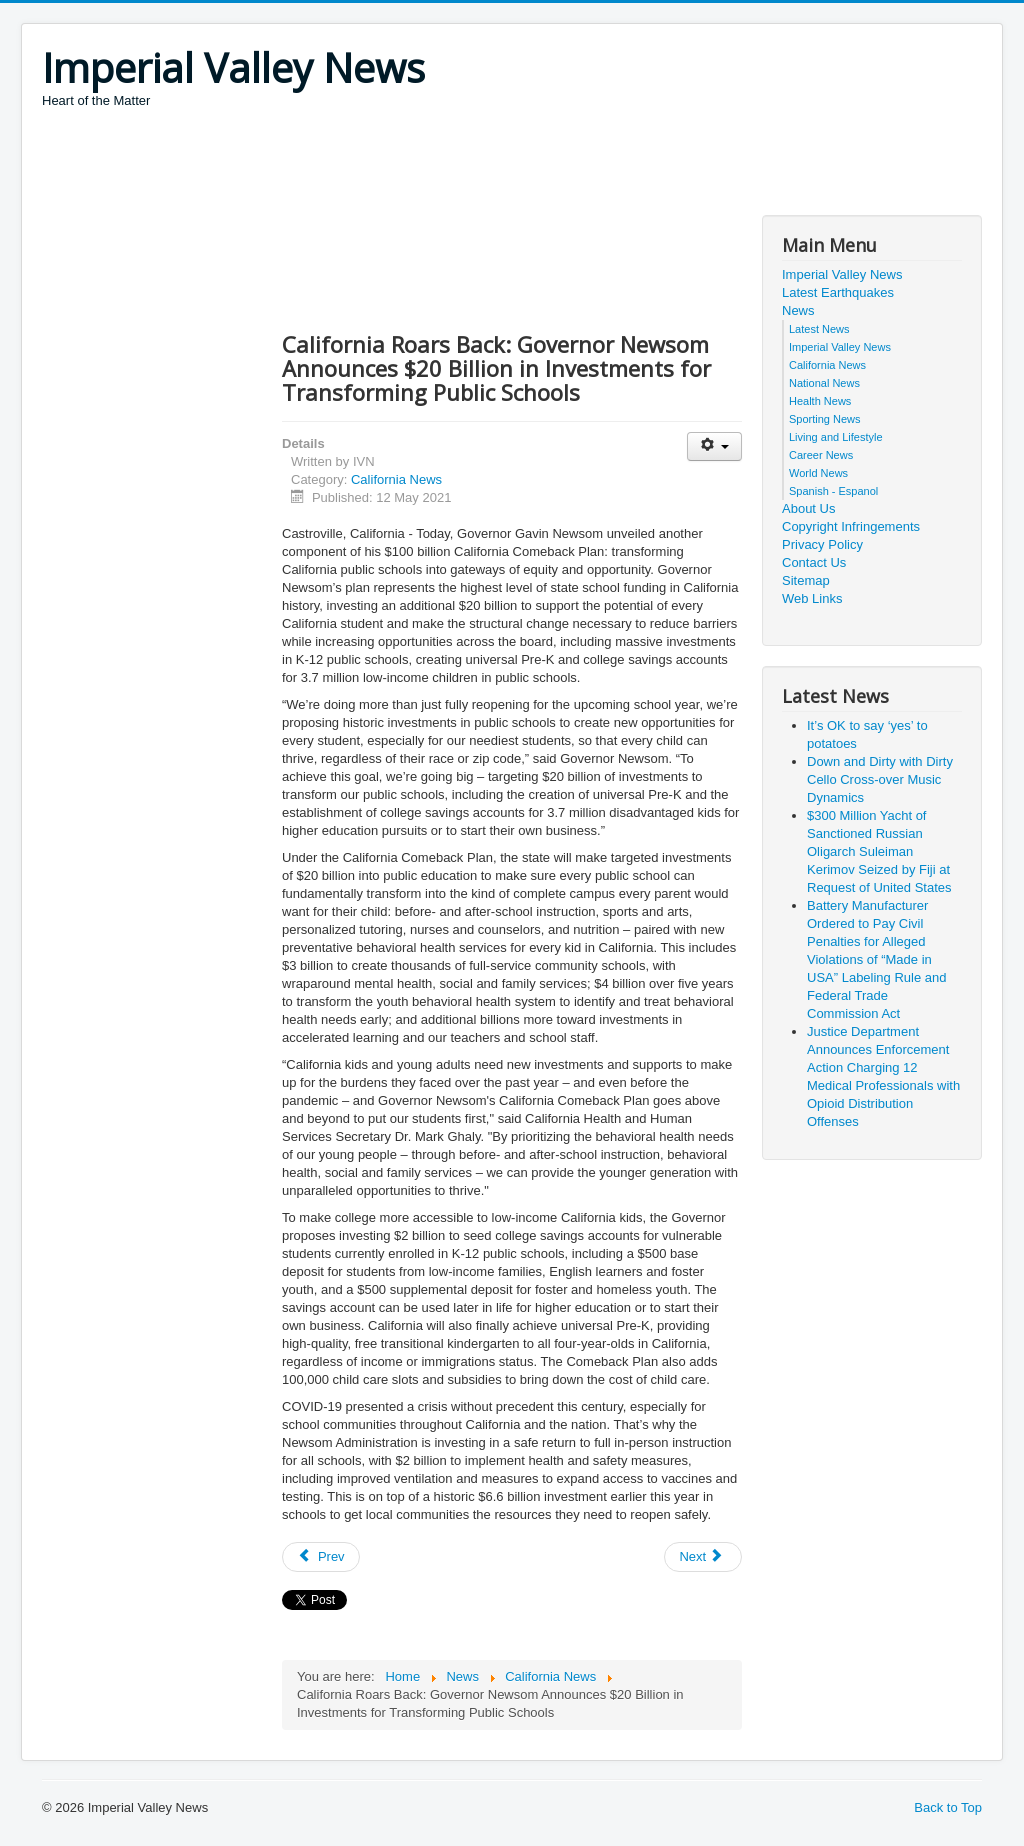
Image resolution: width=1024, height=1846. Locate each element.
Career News (821, 455)
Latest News (819, 329)
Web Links (812, 598)
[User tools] (714, 446)
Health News (820, 401)
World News (818, 473)
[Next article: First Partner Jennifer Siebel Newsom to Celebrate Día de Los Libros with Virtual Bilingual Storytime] (703, 1557)
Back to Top (948, 1807)
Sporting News (825, 419)
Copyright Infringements (851, 526)
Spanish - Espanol (833, 491)
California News (396, 479)
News (798, 310)
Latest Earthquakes (838, 292)
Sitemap (806, 580)
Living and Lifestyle (836, 437)
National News (824, 383)
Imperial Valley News (842, 274)
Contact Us (814, 562)
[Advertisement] (406, 165)
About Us (808, 508)
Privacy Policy (822, 544)
